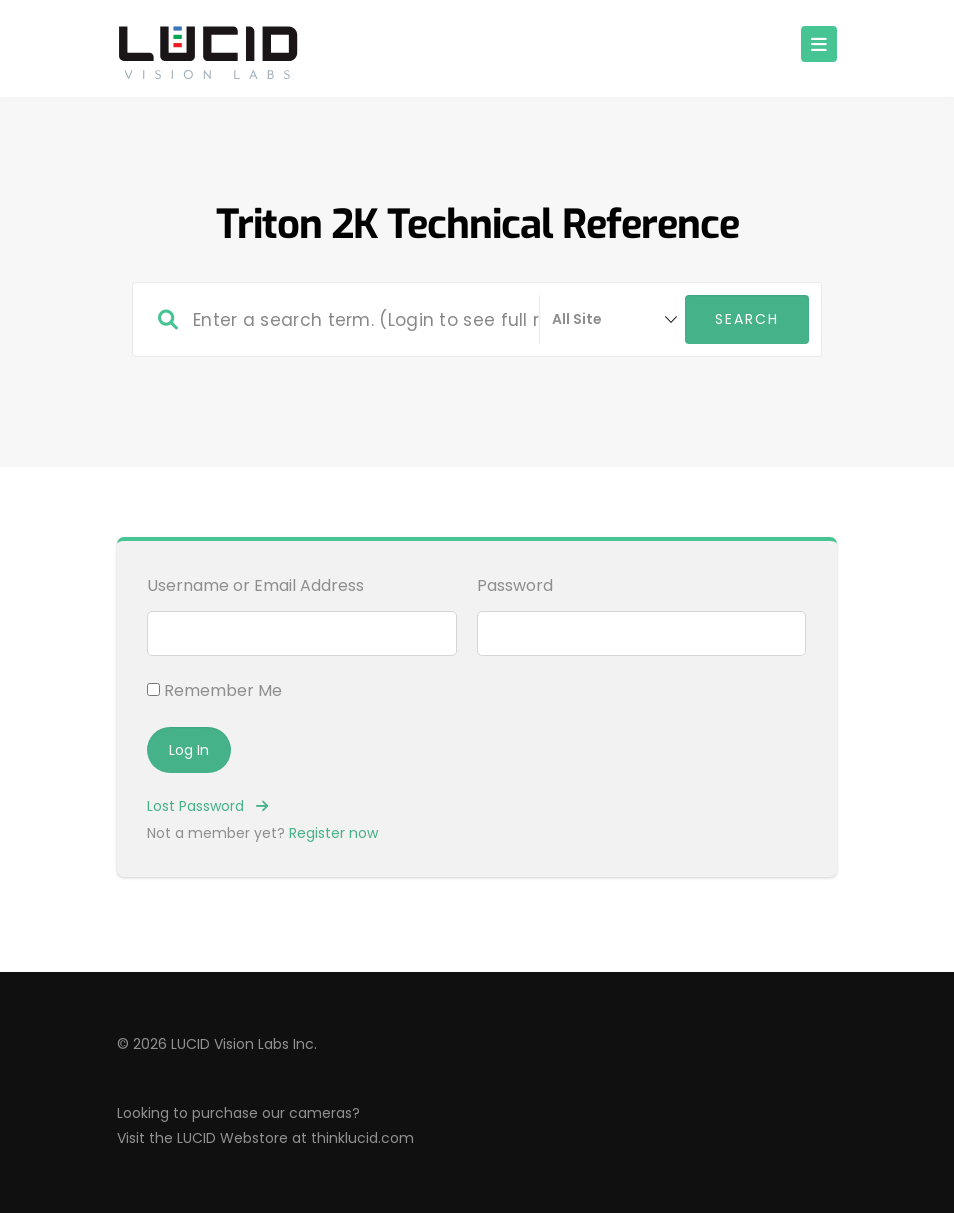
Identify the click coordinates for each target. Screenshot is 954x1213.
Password (515, 585)
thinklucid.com (362, 1138)
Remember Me (214, 690)
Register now (333, 833)
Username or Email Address (255, 585)
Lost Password (207, 806)
